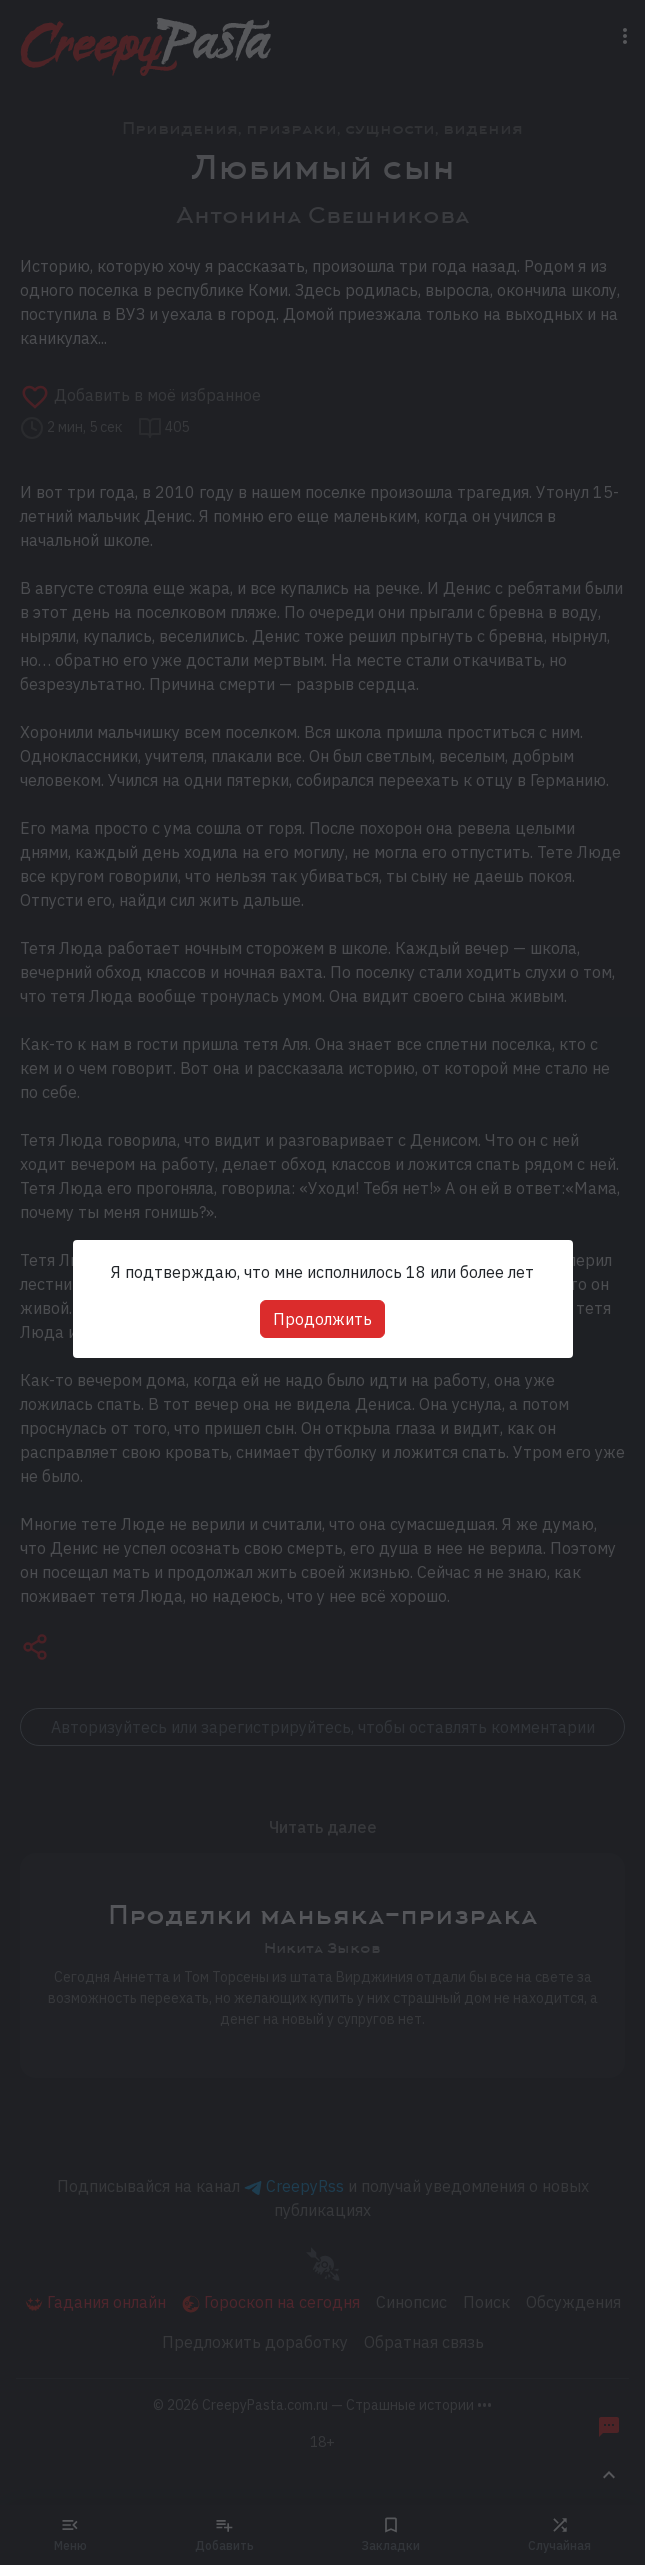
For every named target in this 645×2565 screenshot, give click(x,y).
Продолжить (322, 1319)
